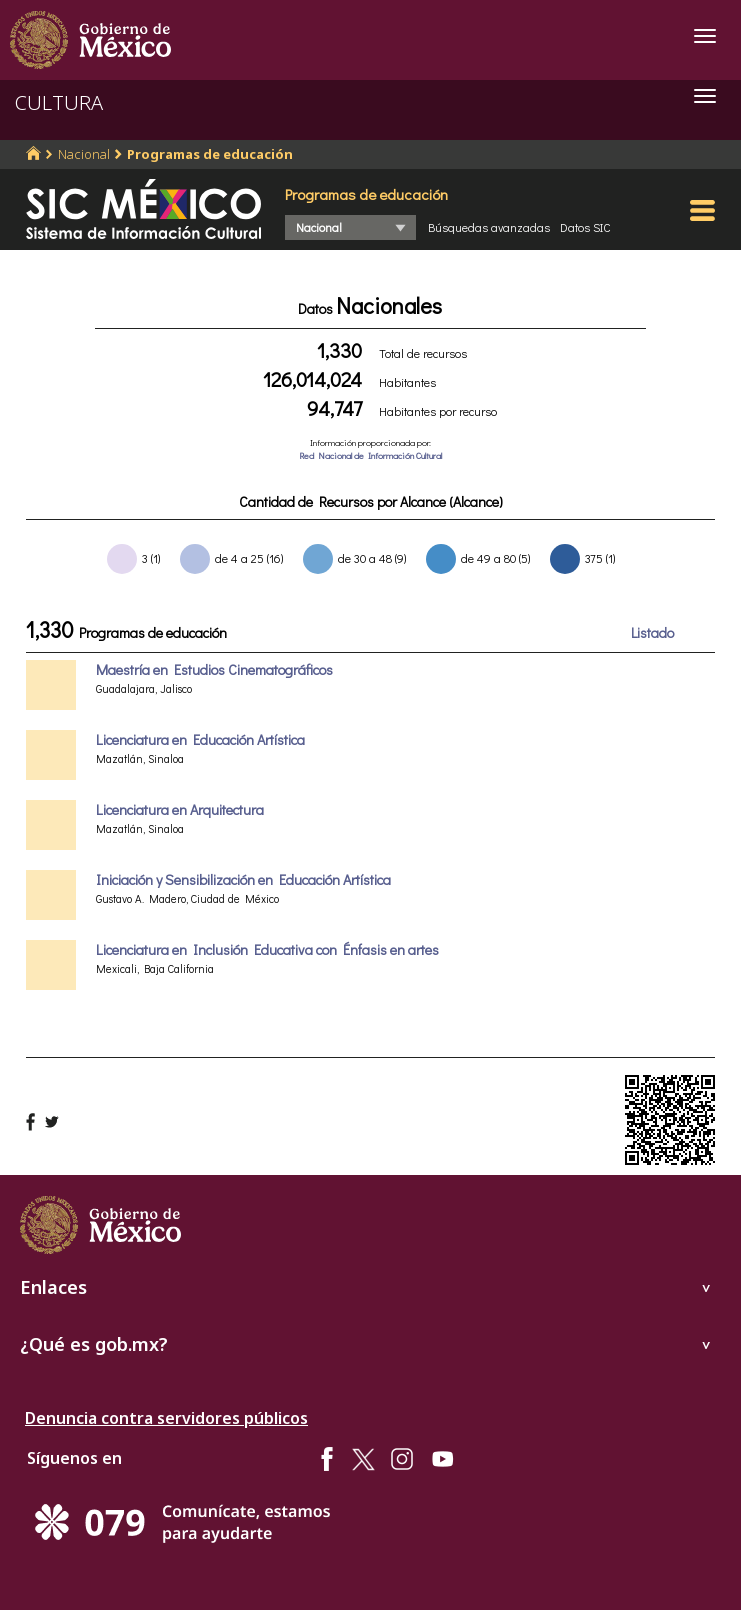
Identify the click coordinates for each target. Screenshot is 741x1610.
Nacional (84, 154)
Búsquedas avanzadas (489, 227)
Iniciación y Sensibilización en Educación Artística (243, 879)
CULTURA (59, 102)
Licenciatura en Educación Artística (200, 739)
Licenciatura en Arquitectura (180, 809)
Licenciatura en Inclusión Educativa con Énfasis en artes (267, 949)
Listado (652, 632)
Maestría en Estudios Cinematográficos (214, 669)
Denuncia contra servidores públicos (166, 1418)
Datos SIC (585, 227)
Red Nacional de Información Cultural (370, 455)
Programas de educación (210, 154)
